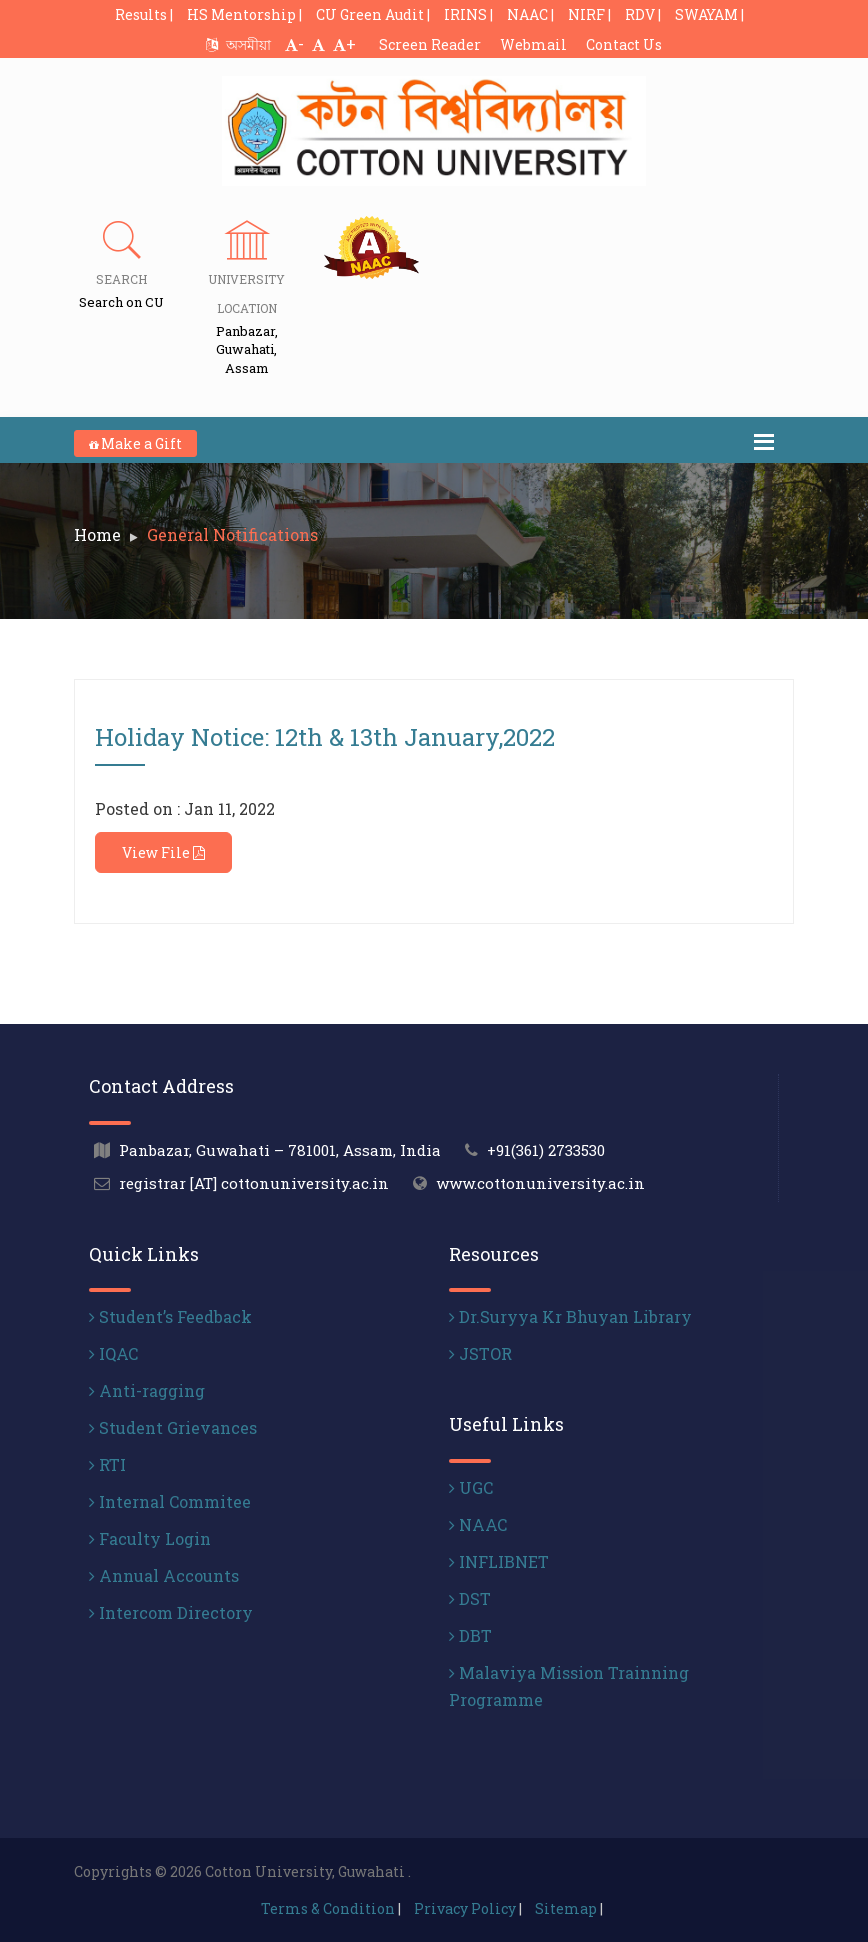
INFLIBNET (499, 1561)
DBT (470, 1635)
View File (163, 852)
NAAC (478, 1524)
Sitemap (566, 1908)
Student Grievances (173, 1427)
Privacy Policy (465, 1908)
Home (97, 534)
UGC (471, 1487)
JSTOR (480, 1353)
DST (470, 1598)
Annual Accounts (164, 1575)
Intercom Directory (171, 1612)
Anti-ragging (147, 1390)
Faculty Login (150, 1538)
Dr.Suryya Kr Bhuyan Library (570, 1316)
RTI (107, 1464)
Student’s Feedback (170, 1316)
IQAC (113, 1353)
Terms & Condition (328, 1908)
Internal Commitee (170, 1501)
